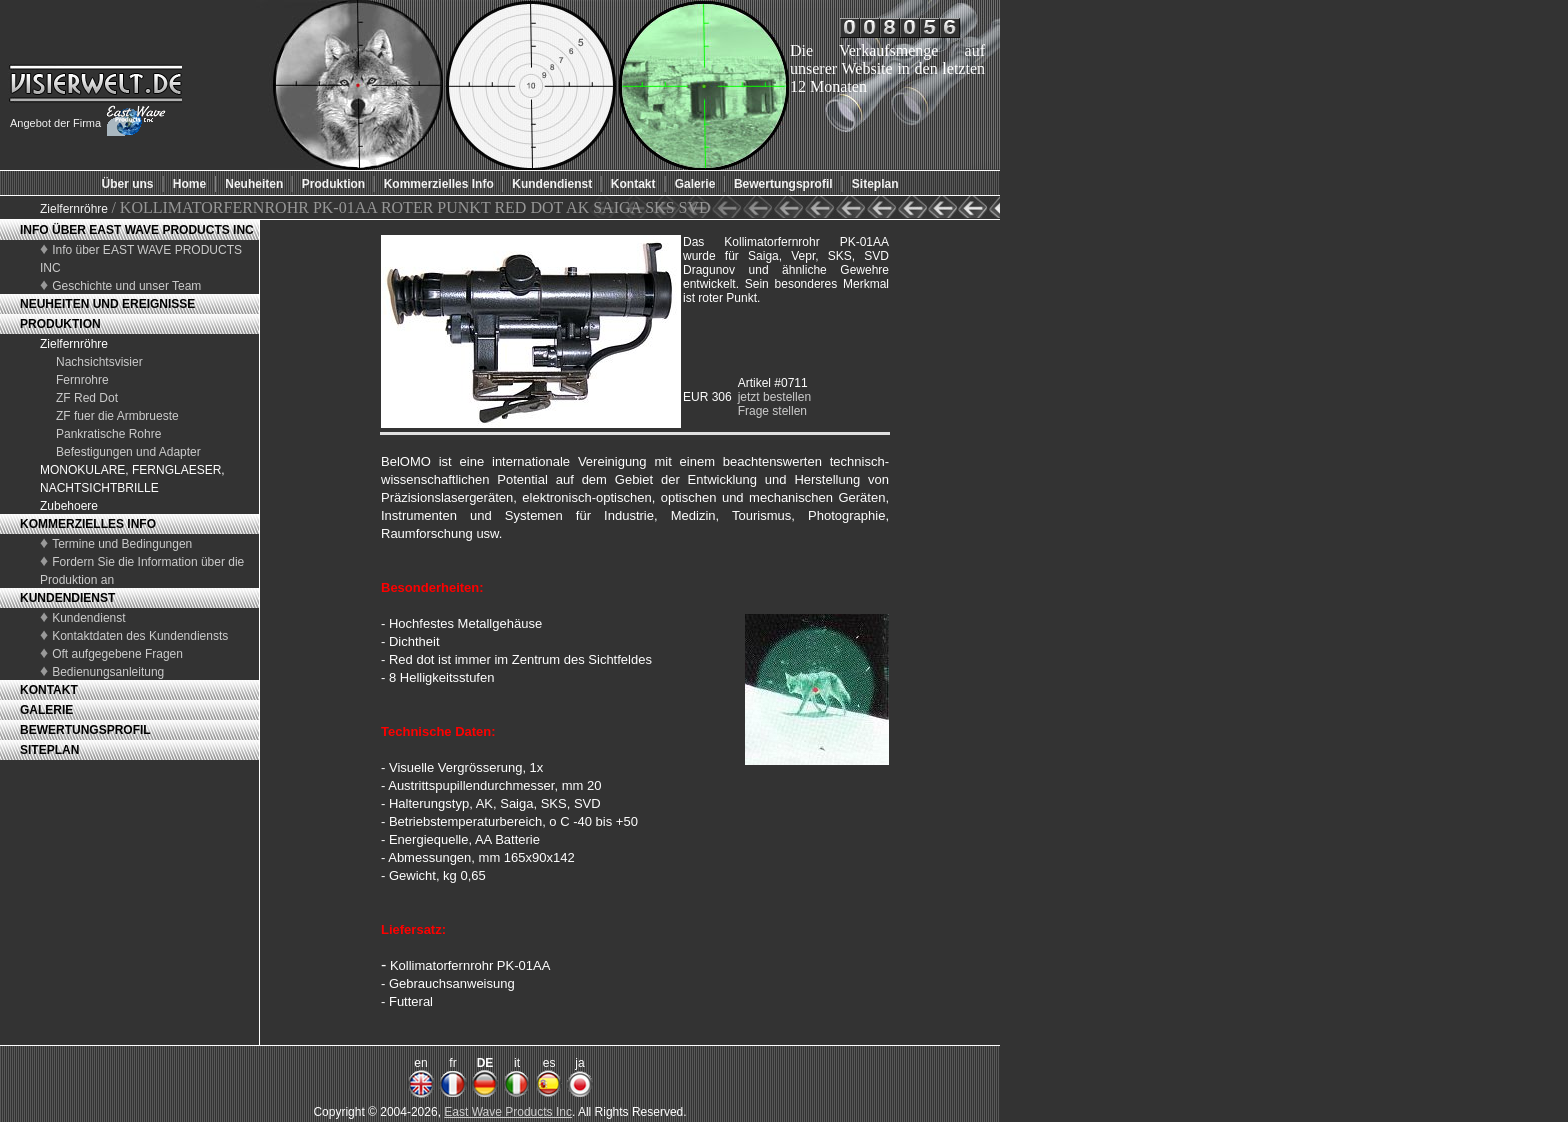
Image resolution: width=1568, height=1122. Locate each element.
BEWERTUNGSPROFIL (85, 730)
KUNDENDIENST (67, 598)
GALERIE (46, 710)
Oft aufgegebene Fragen (117, 654)
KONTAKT (49, 690)
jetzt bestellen (774, 397)
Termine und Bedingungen (122, 544)
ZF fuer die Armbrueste (117, 416)
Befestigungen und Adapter (128, 452)
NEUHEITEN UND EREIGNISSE (107, 304)
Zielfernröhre (75, 209)
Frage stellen (772, 411)
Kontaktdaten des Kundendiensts (140, 636)
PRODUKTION (60, 324)
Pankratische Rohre (108, 434)
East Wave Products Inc (508, 1112)
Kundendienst (88, 618)
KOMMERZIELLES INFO (88, 524)
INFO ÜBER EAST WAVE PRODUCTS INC (137, 230)
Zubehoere (69, 506)
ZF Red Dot (87, 398)
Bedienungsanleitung (108, 672)
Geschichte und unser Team (126, 286)
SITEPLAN (49, 750)
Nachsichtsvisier (99, 362)
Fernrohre (82, 380)
